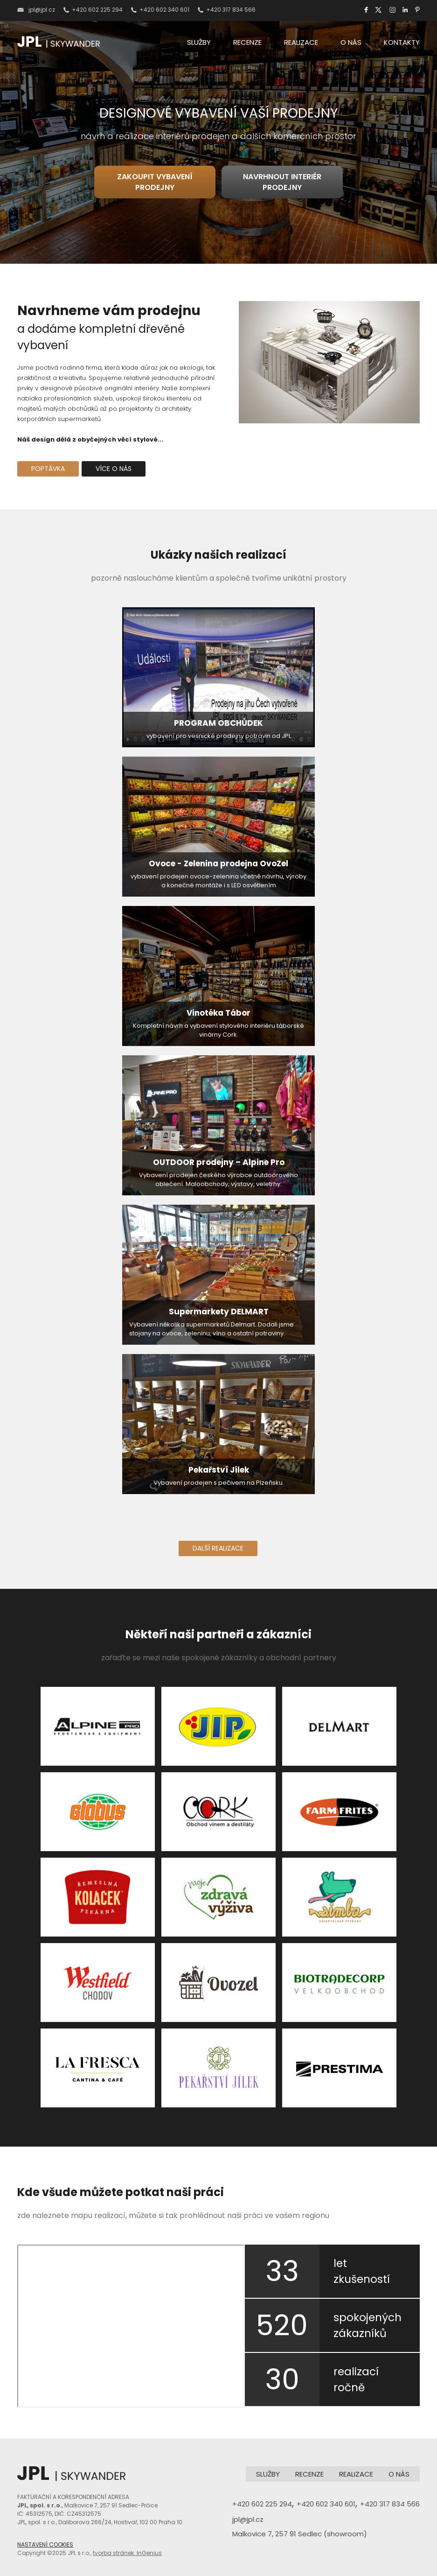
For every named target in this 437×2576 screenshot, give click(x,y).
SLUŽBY (199, 42)
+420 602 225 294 (97, 10)
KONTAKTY (402, 42)
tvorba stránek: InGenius (127, 2553)
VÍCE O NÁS (114, 468)
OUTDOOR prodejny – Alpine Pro (218, 1162)
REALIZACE (301, 42)
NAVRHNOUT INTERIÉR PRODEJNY (282, 182)
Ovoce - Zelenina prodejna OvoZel (218, 863)
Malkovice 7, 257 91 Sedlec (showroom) (299, 2534)
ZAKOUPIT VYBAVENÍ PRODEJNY (155, 182)
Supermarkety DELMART (219, 1311)
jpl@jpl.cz (41, 10)
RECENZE (247, 42)
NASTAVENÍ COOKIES (45, 2544)
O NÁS (350, 42)
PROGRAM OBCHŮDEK (218, 723)
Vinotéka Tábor (218, 1012)
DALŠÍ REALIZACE (218, 1548)
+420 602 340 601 (164, 10)
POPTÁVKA (48, 468)
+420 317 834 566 (231, 10)
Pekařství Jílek (218, 1469)
